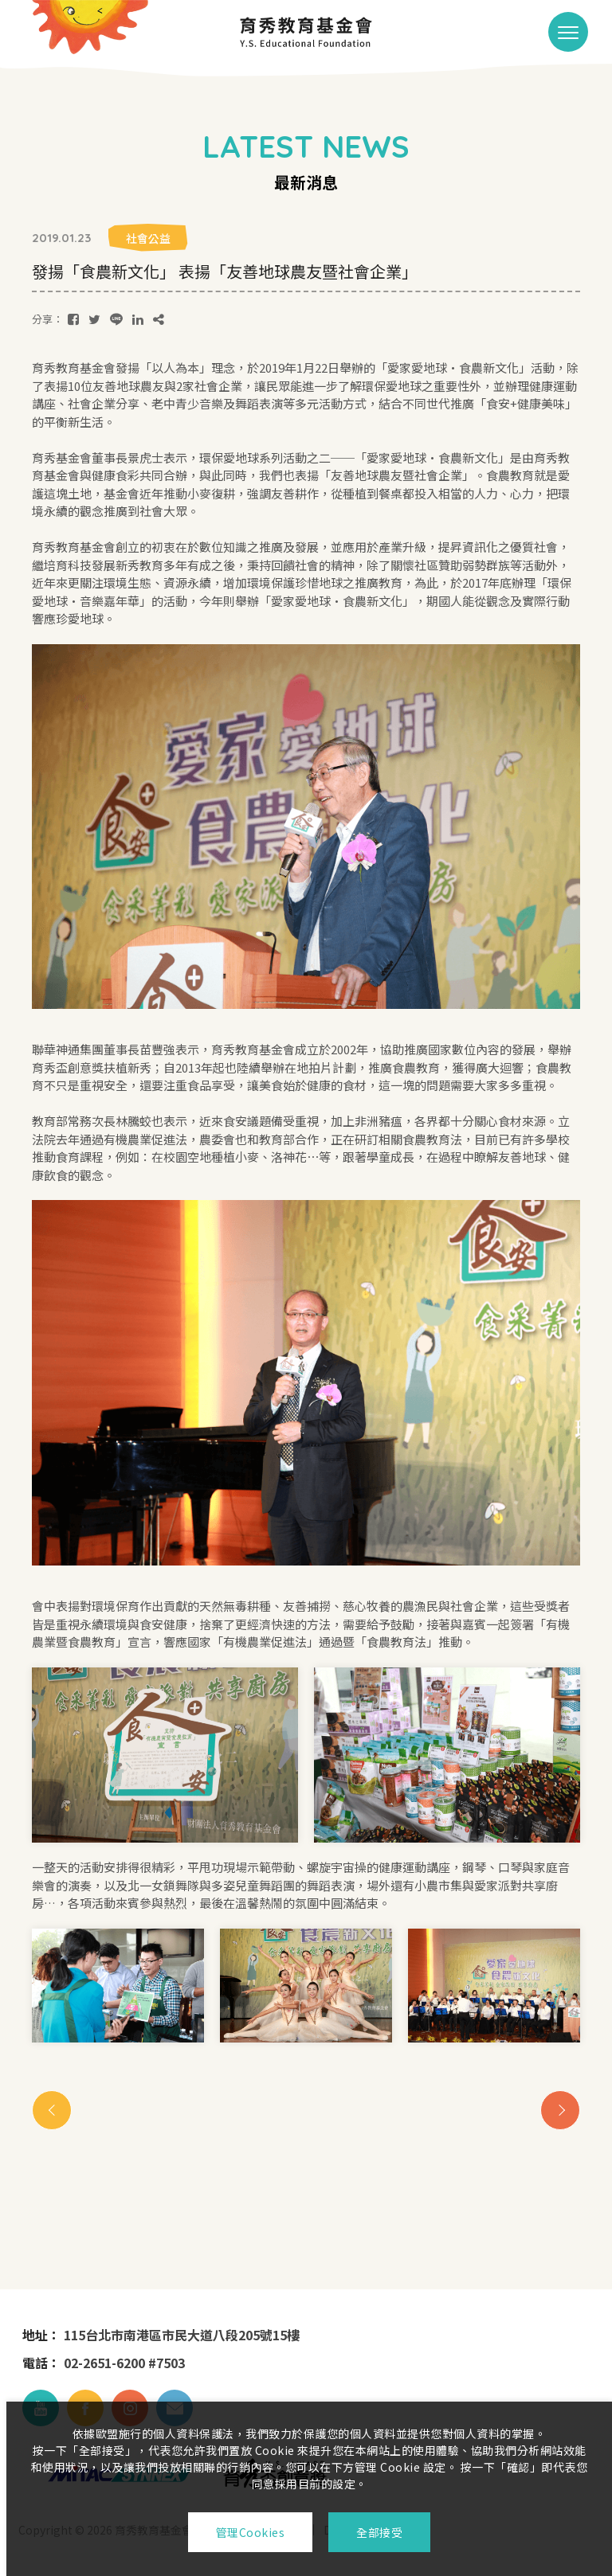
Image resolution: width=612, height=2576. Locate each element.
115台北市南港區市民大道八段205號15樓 (182, 2334)
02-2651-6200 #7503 (124, 2362)
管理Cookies (250, 2532)
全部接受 (379, 2532)
